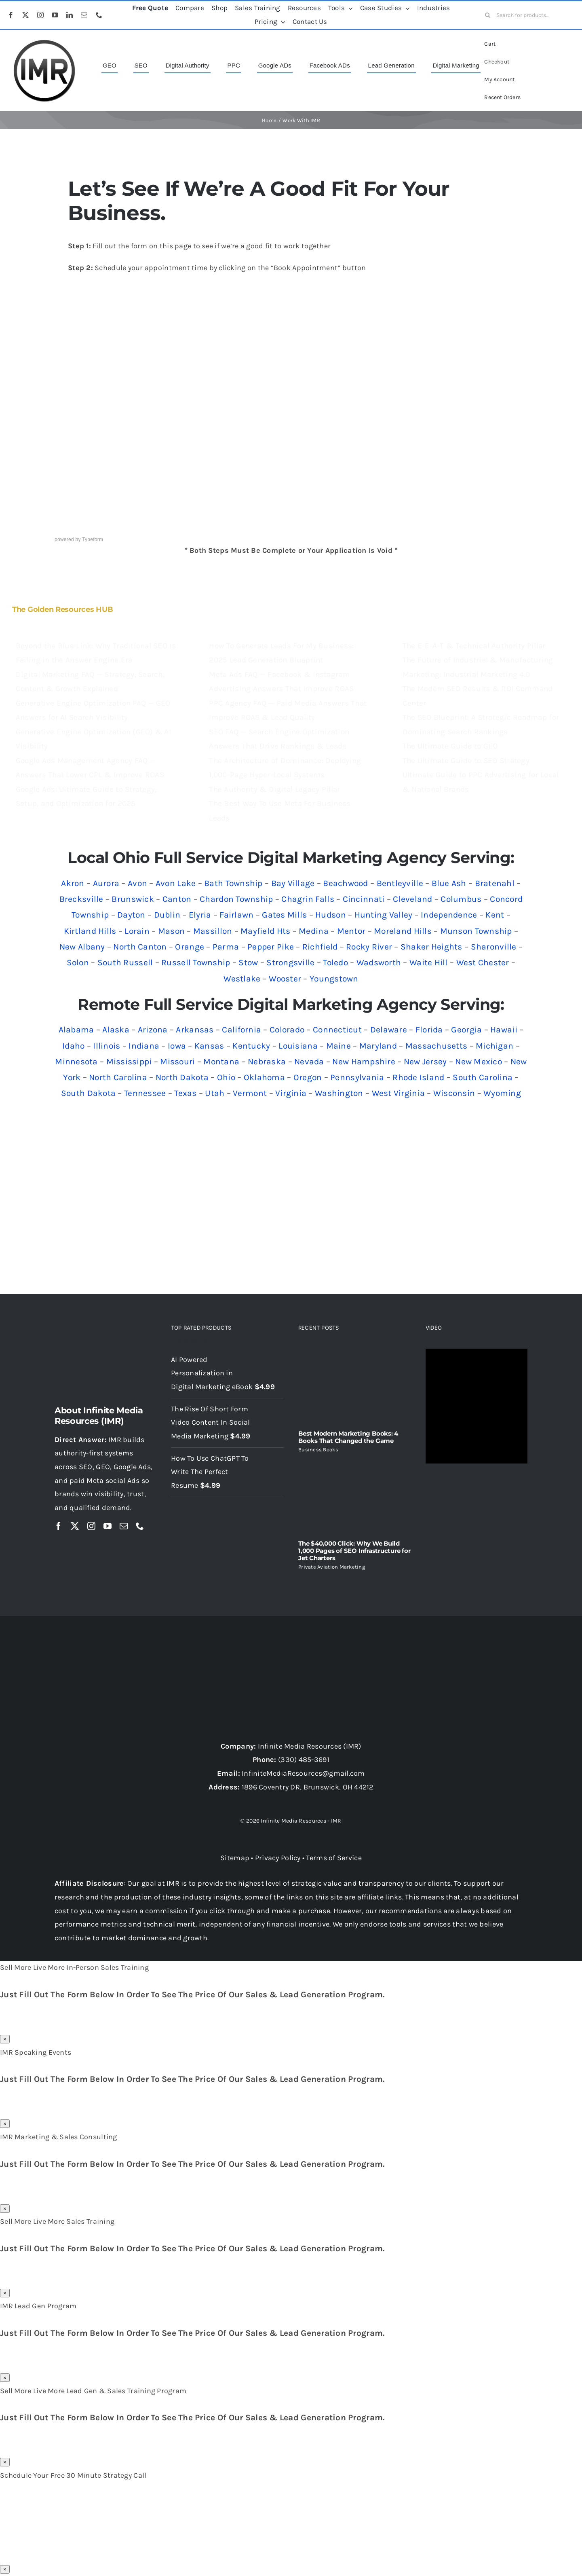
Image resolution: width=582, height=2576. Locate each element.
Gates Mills (284, 915)
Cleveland (412, 899)
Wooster (285, 978)
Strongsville (290, 962)
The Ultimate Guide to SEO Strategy (466, 760)
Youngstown (334, 978)
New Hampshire (363, 1061)
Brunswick (133, 899)
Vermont (250, 1093)
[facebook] (11, 15)
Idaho (73, 1046)
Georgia (466, 1029)
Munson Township (476, 931)
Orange (189, 947)
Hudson (330, 915)
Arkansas (194, 1029)
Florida (429, 1029)
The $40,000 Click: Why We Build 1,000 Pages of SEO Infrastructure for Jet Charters (354, 1551)
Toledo (335, 962)
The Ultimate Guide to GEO (450, 746)
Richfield (319, 947)
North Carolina (118, 1077)
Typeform (92, 539)
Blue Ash (449, 883)
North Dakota (182, 1077)
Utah (214, 1093)
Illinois (106, 1046)
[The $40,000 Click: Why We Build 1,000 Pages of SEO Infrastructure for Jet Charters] (354, 1496)
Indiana (144, 1046)
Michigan (494, 1046)
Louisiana (297, 1046)
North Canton (140, 947)
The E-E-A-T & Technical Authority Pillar (474, 645)
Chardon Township (236, 899)
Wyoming (502, 1093)
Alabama (76, 1029)
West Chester (482, 962)
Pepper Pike (270, 947)
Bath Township (233, 883)
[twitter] (25, 15)
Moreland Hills (403, 931)
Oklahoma (264, 1077)
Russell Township (195, 962)
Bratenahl (495, 883)
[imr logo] (44, 42)
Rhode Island (418, 1077)
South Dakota (88, 1093)
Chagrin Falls (307, 899)
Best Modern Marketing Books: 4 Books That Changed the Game (348, 1437)
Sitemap (234, 1857)
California (241, 1029)
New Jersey (425, 1061)
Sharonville (494, 947)
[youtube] (55, 15)
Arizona (153, 1029)
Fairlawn (236, 915)
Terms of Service (333, 1857)
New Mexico (478, 1061)
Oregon (307, 1077)
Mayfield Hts (265, 931)
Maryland (378, 1046)
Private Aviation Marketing (331, 1567)
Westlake (242, 978)
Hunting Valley (383, 915)
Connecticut (337, 1029)
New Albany (82, 947)
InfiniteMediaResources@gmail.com (303, 1773)
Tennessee (145, 1093)
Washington (339, 1093)
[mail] (84, 15)
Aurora (106, 883)
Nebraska (267, 1061)
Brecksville (81, 899)
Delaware (388, 1029)
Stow (248, 962)
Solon (78, 962)
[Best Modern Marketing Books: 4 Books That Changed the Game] (354, 1386)
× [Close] (4, 2039)
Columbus (461, 899)
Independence (449, 915)
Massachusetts (436, 1046)
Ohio (226, 1077)
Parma (226, 947)
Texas (185, 1093)
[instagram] (40, 15)
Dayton (131, 915)
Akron (72, 883)
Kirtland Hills (90, 931)
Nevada (309, 1061)
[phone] (99, 15)
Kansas (209, 1046)
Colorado (287, 1029)
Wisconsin (454, 1093)
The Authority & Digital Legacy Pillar (274, 789)
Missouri (177, 1061)
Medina (314, 931)
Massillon (212, 931)
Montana (221, 1061)
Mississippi (129, 1061)
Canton (177, 899)
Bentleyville (400, 883)
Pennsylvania (357, 1077)
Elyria (200, 915)
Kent (494, 915)
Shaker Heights (431, 947)
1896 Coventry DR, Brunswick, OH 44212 (307, 1787)
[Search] (487, 14)
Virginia (290, 1093)
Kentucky (251, 1046)
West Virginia (398, 1093)
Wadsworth (378, 962)
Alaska (115, 1029)
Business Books (318, 1450)
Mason (171, 931)
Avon (137, 883)
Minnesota (76, 1061)
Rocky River (369, 947)
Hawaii (503, 1029)
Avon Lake (176, 883)
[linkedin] (69, 15)
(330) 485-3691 (303, 1759)
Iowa (177, 1046)
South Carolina (482, 1077)
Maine (338, 1046)
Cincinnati (364, 899)
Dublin (167, 915)
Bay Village (293, 883)
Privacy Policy (278, 1857)
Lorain (137, 931)
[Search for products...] (526, 14)
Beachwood (345, 883)
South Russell (125, 962)
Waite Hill (428, 962)
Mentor (351, 931)
